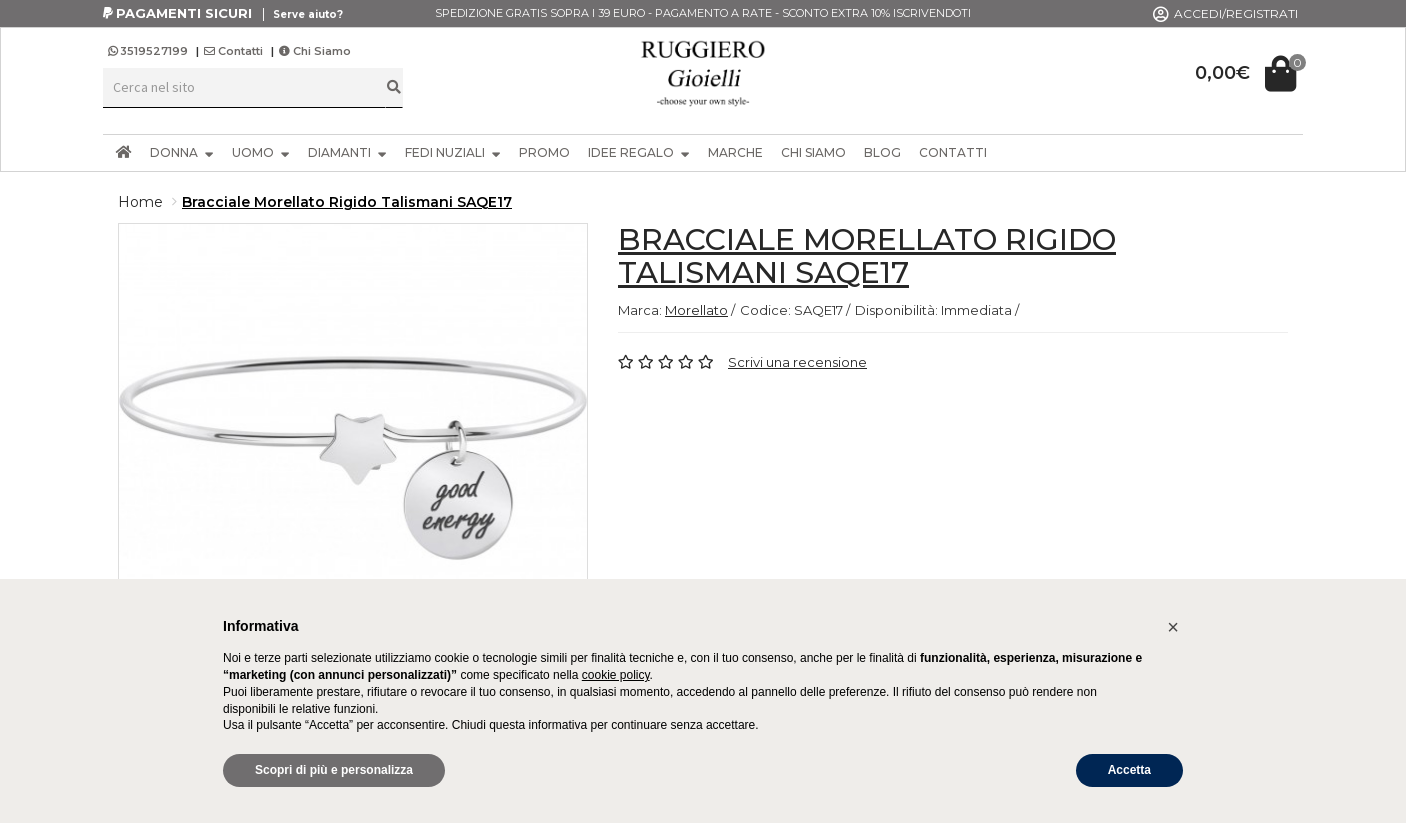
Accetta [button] (1129, 770)
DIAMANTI (347, 152)
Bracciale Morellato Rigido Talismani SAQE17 (347, 202)
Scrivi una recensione (797, 362)
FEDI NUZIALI (453, 152)
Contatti (233, 51)
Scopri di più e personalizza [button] (334, 770)
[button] (1173, 627)
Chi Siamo (315, 51)
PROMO (544, 152)
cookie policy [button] (616, 675)
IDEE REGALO (639, 152)
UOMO (261, 152)
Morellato (696, 310)
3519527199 (149, 51)
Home (140, 202)
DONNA (182, 152)
